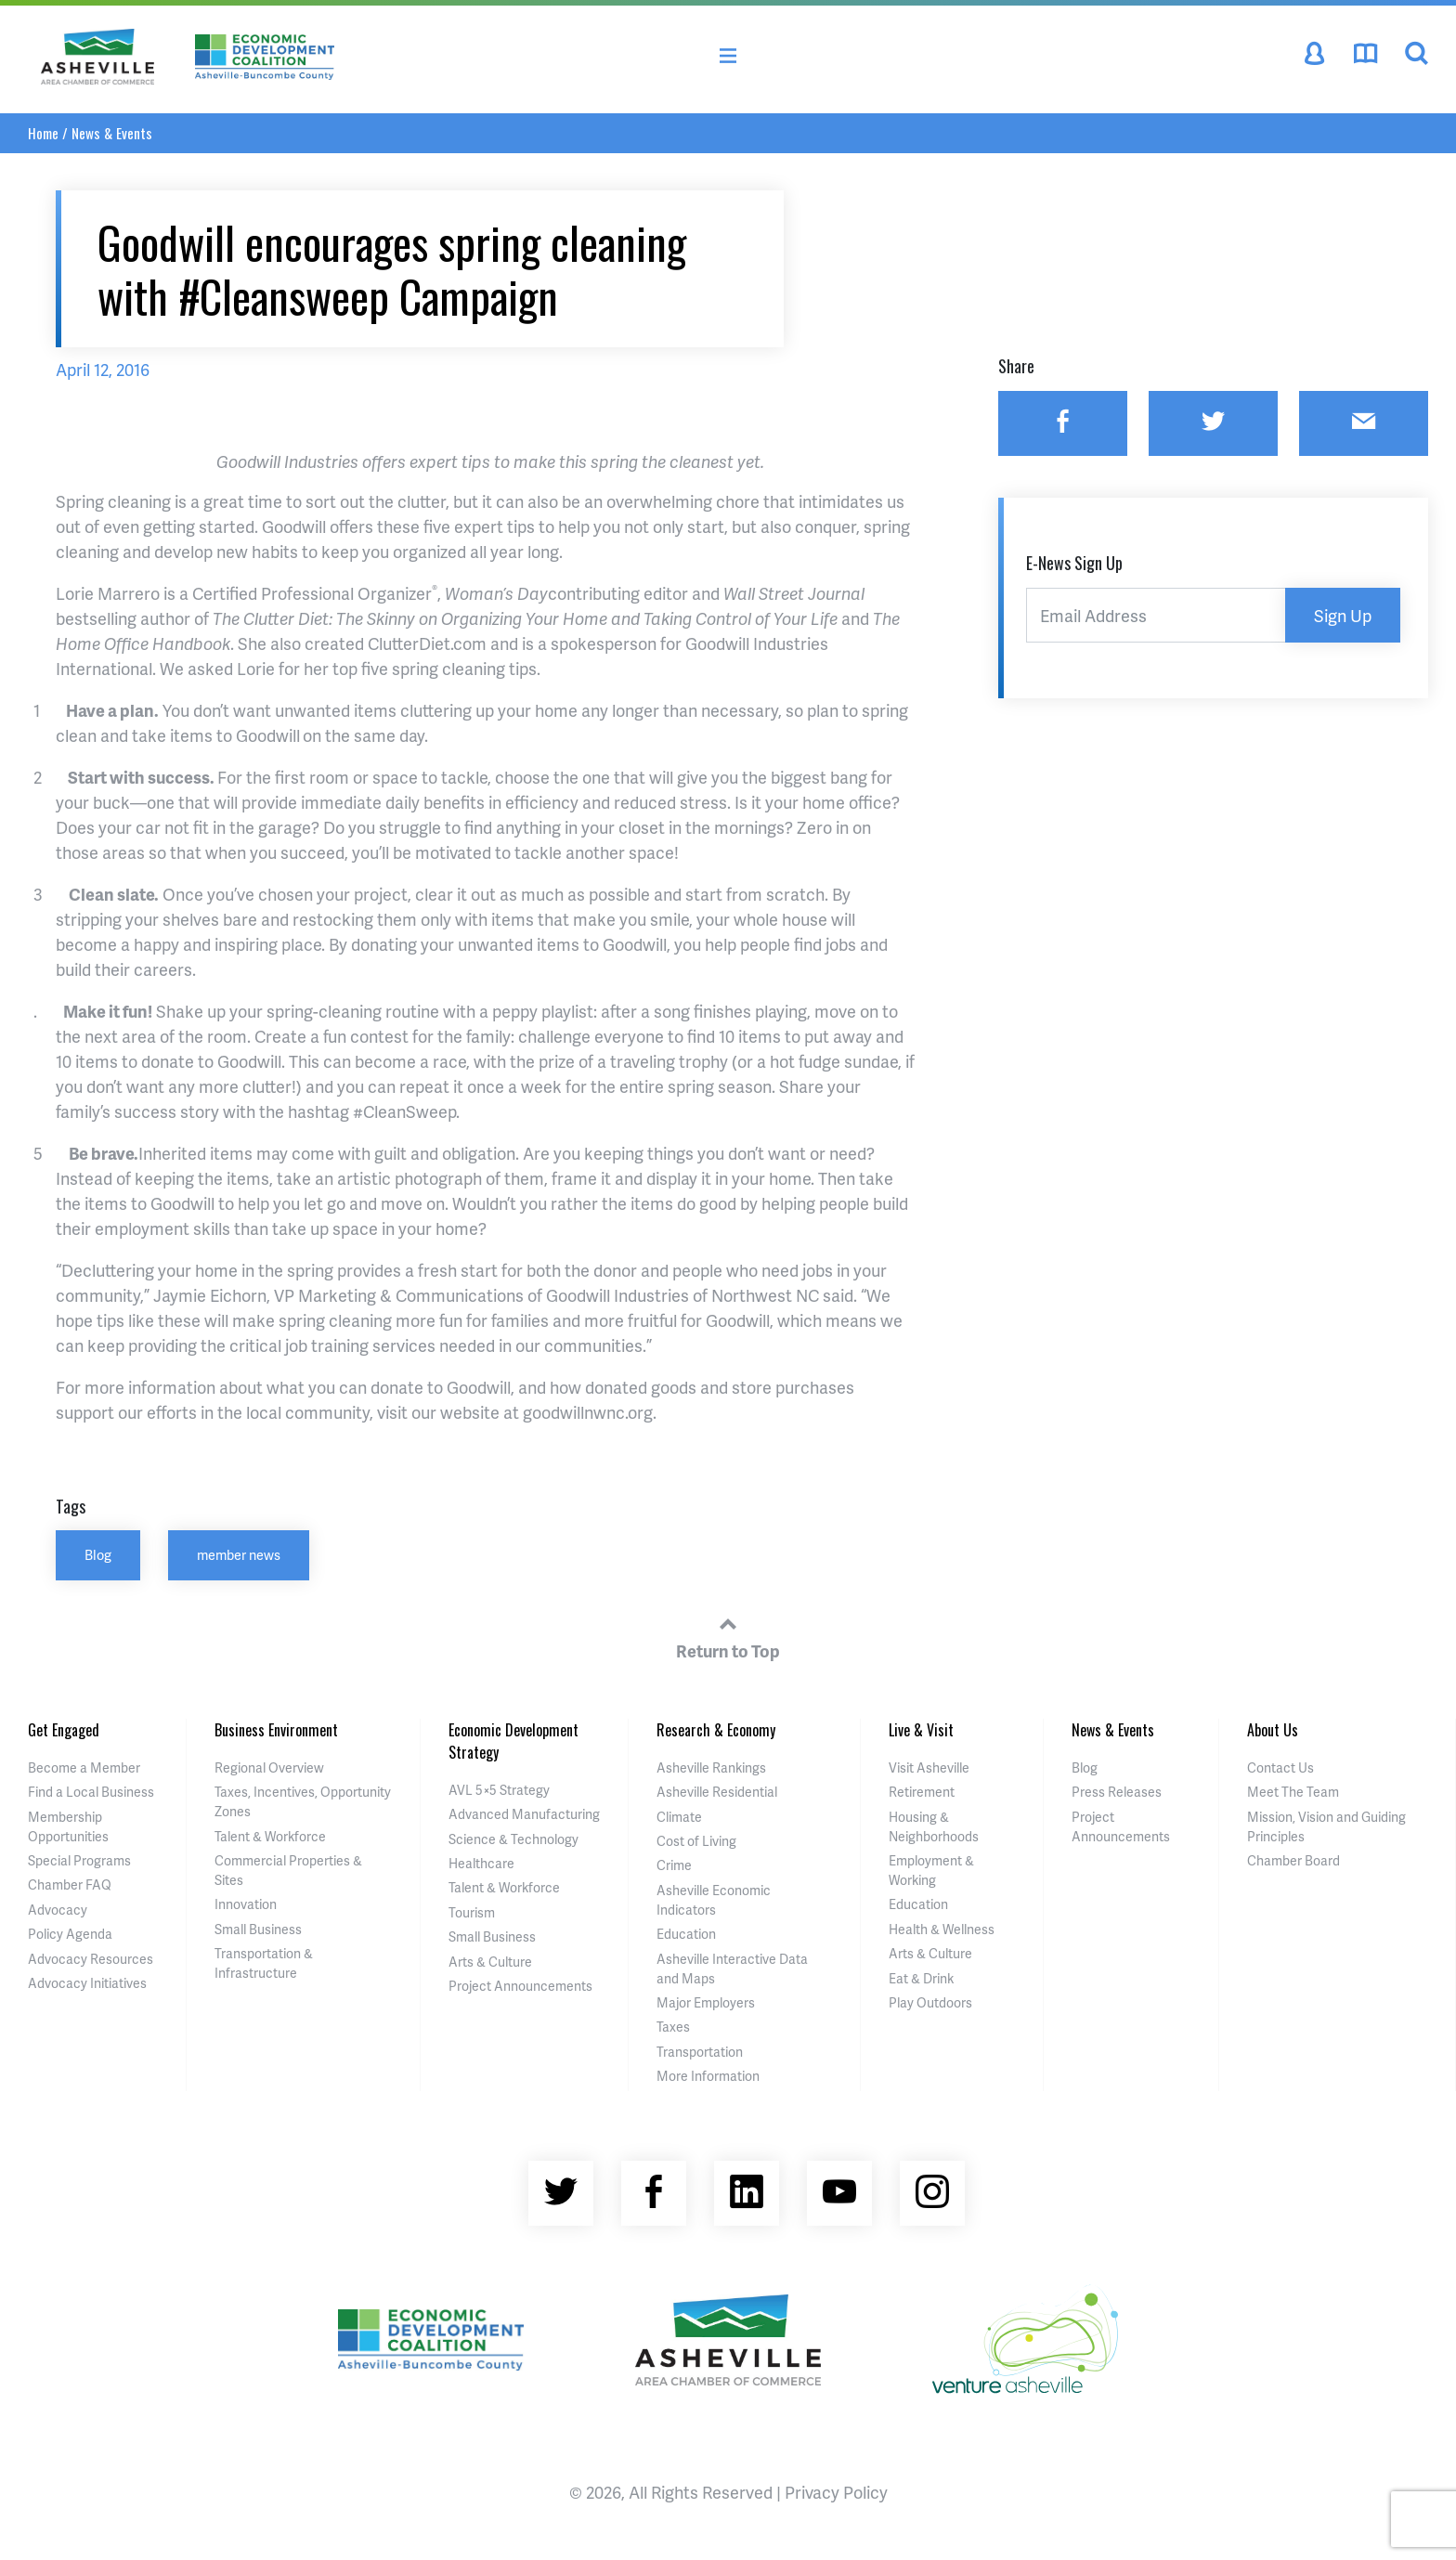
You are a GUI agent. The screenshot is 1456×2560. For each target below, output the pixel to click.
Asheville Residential (716, 1791)
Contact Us (1280, 1767)
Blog (97, 1554)
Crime (674, 1865)
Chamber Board (1293, 1860)
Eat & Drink (921, 1978)
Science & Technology (513, 1839)
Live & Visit (921, 1730)
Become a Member (84, 1767)
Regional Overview (269, 1767)
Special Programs (79, 1860)
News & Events (112, 133)
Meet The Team (1293, 1791)
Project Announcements (520, 1986)
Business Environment (276, 1730)
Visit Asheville (929, 1767)
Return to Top (728, 1635)
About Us (1272, 1730)
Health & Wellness (941, 1929)
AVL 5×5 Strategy (499, 1790)
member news (238, 1554)
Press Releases (1117, 1791)
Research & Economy (715, 1730)
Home (43, 133)
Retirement (922, 1791)
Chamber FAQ (69, 1884)
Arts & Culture (490, 1961)
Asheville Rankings (711, 1767)
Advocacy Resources (90, 1959)
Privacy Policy (836, 2491)
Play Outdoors (930, 2002)
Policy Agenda (70, 1934)
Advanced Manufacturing (524, 1814)
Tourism (471, 1912)
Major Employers (705, 2002)
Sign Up (1343, 615)
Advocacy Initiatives (87, 1983)
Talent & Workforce (270, 1836)
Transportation (699, 2051)
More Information (708, 2076)
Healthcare (481, 1863)
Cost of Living (696, 1841)
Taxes (673, 2026)
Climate (679, 1817)
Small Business (258, 1929)
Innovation (245, 1904)
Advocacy (57, 1909)
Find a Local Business (91, 1791)
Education (686, 1934)
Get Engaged (63, 1730)
